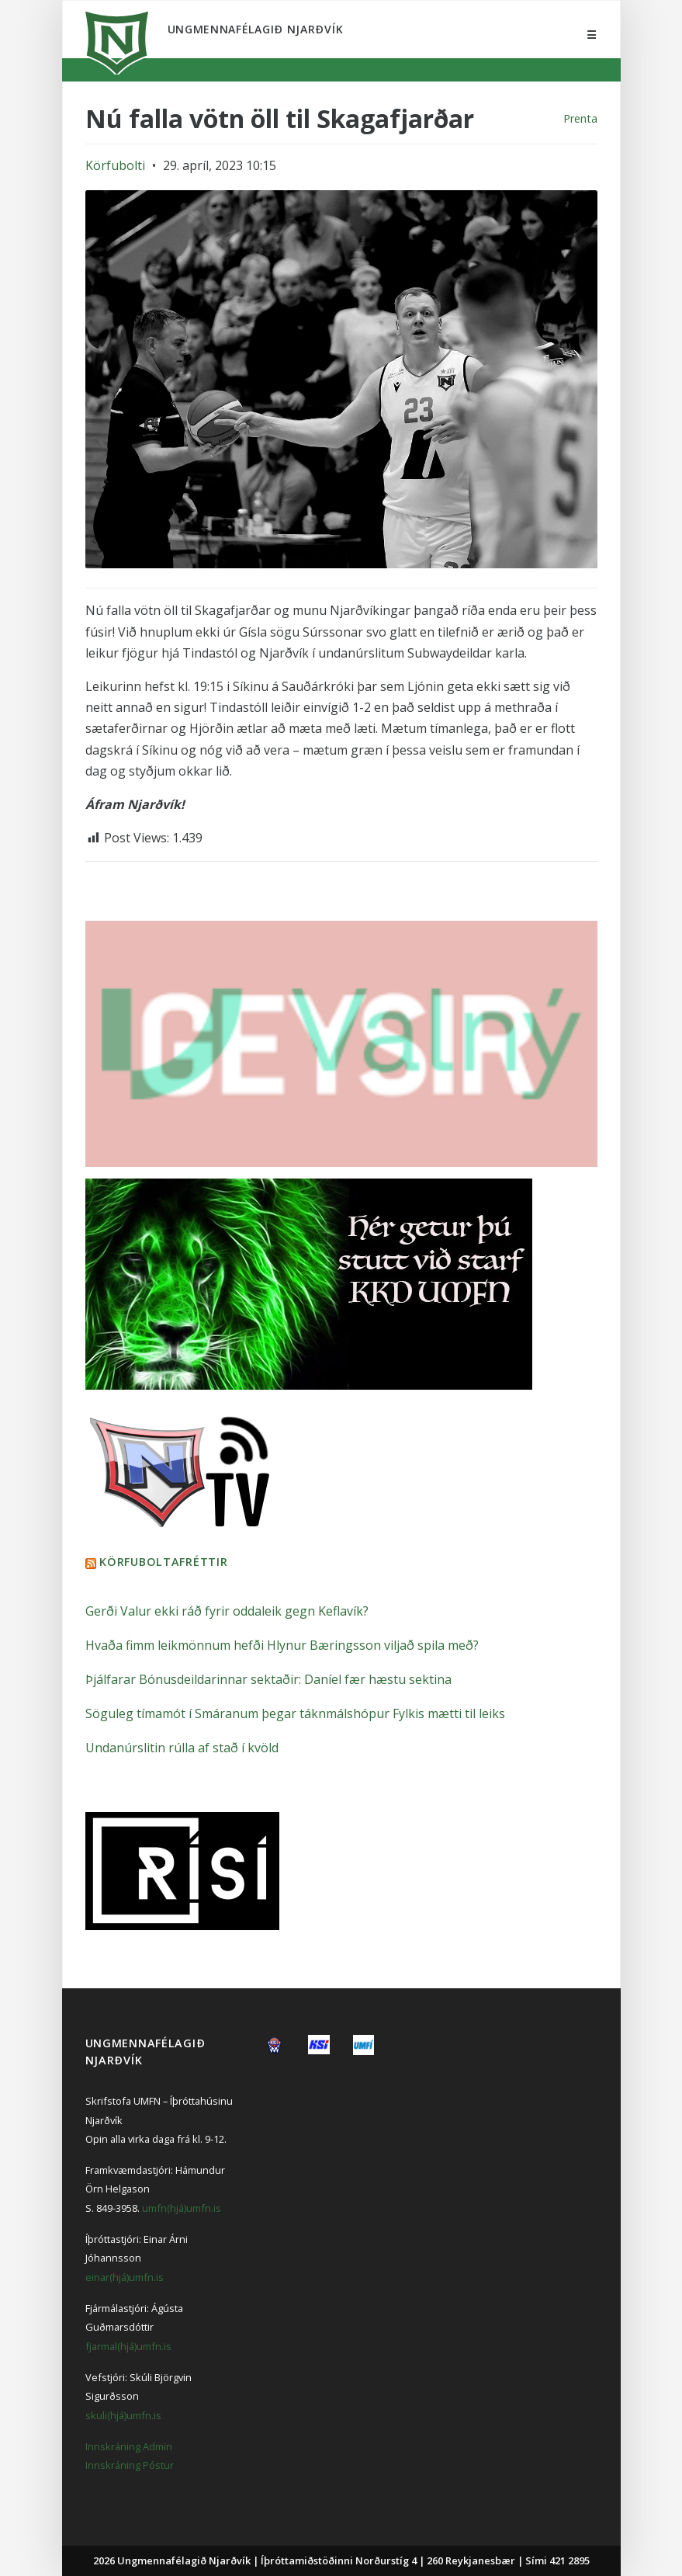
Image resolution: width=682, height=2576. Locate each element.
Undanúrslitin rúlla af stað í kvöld (182, 1747)
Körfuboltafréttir (163, 1561)
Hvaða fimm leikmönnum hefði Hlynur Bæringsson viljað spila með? (282, 1645)
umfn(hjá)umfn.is (181, 2208)
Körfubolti (115, 165)
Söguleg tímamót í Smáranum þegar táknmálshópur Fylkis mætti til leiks (295, 1713)
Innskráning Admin (128, 2446)
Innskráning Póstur (129, 2465)
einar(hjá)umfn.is (124, 2277)
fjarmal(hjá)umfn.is (128, 2346)
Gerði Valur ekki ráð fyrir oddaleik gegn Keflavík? (227, 1611)
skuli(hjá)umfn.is (123, 2415)
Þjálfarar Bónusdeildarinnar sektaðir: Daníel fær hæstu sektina (268, 1679)
